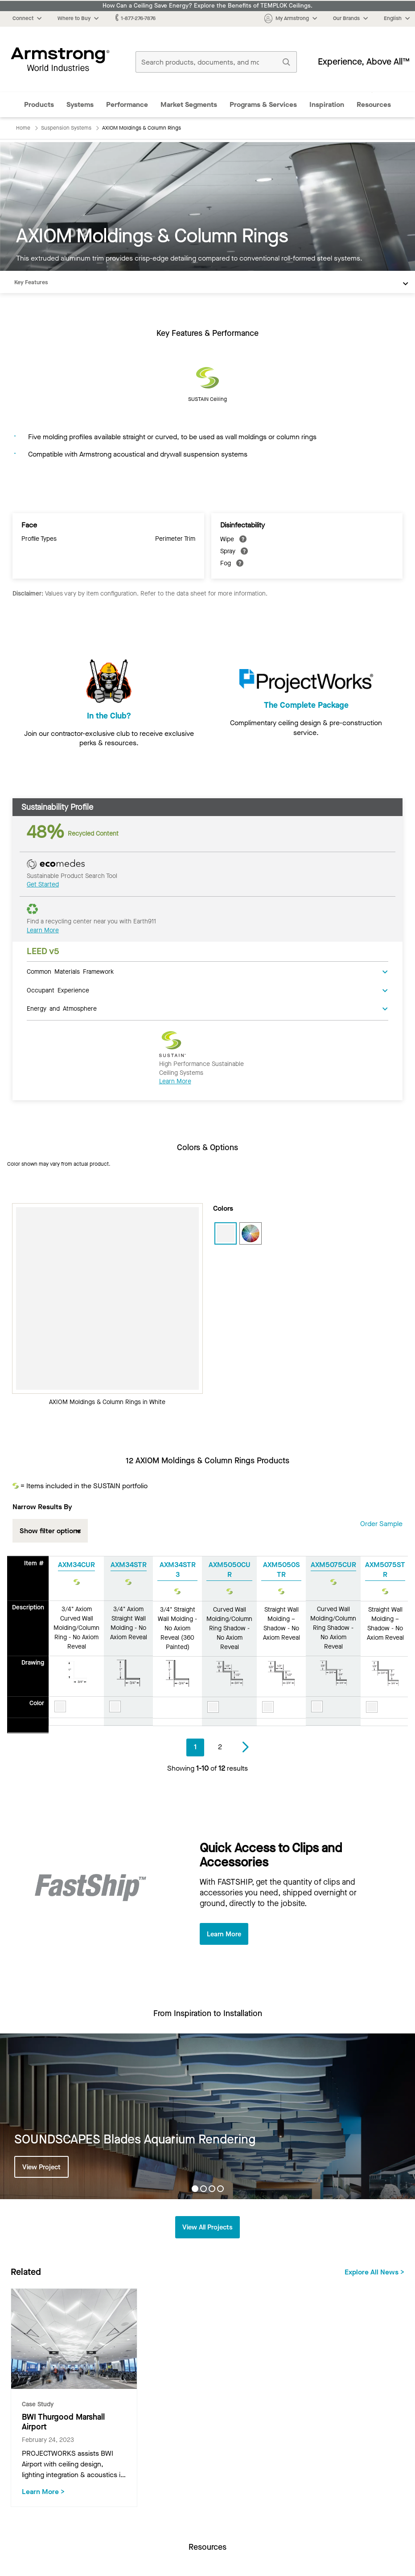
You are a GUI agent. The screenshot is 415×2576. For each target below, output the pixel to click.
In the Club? (109, 715)
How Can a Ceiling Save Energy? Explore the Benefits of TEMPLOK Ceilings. (207, 6)
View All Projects (207, 2228)
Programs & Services (263, 104)
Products (39, 104)
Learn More (43, 930)
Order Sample (381, 1523)
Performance (127, 104)
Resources (374, 104)
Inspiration (326, 104)
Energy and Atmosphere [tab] (62, 1008)
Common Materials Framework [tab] (70, 971)
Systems (80, 104)
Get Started (43, 884)
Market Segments (188, 104)
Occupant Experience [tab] (58, 990)
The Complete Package (306, 715)
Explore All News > (374, 2273)
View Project (43, 2167)
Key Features (31, 282)
